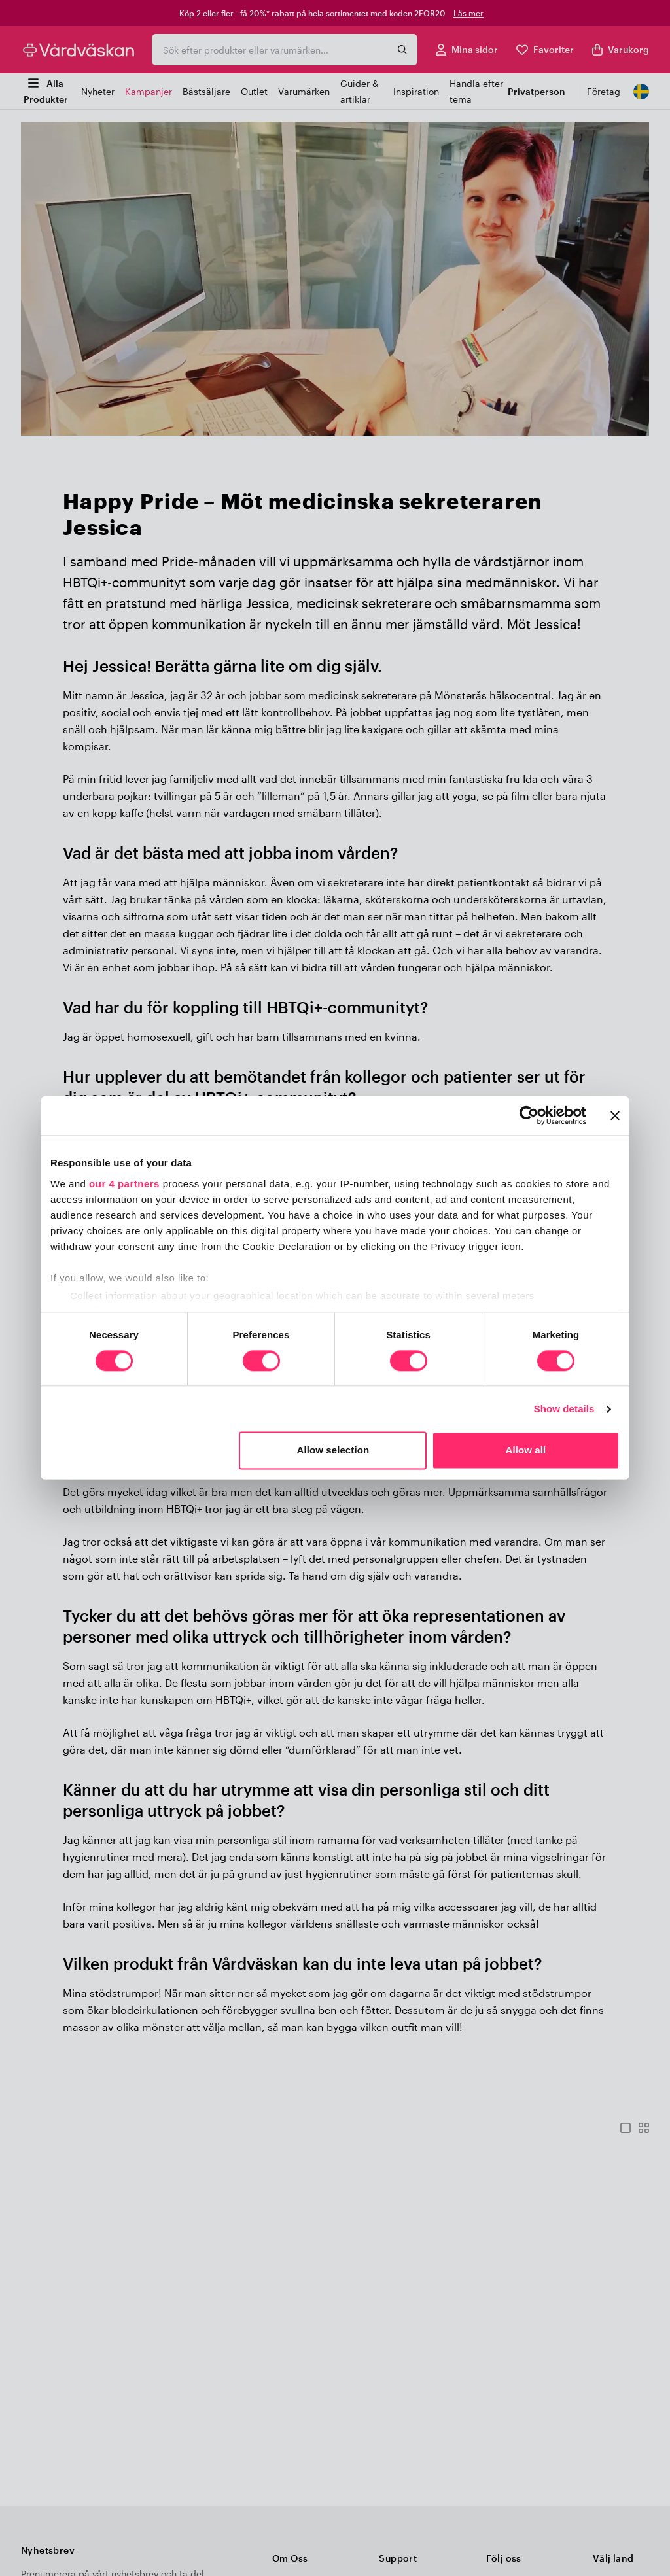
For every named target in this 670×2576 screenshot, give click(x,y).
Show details (564, 1408)
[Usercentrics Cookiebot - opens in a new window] (529, 1115)
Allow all (526, 1450)
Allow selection (333, 1450)
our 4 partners (124, 1183)
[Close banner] (615, 1115)
